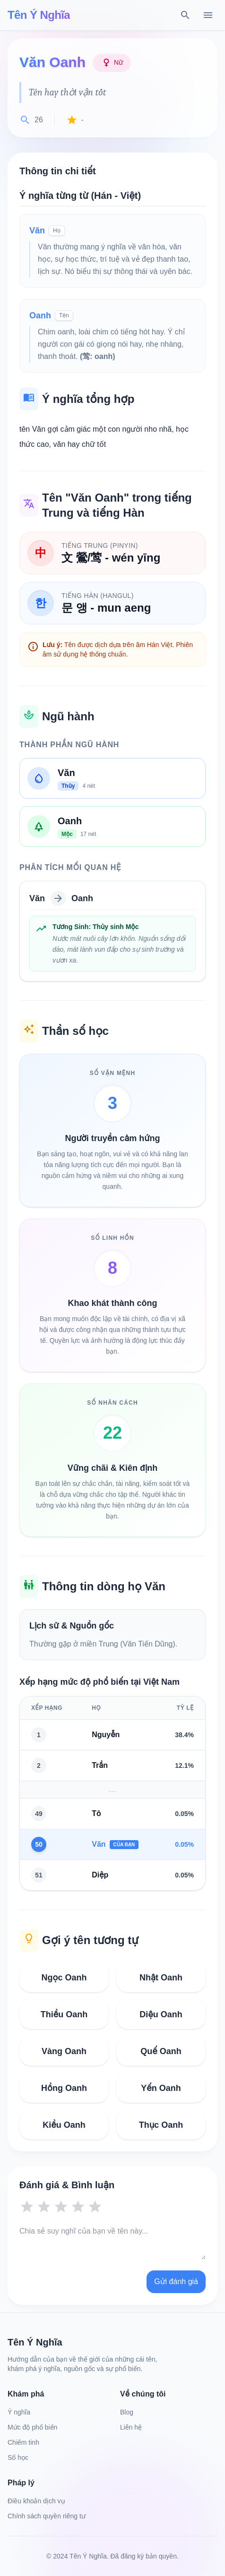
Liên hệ (131, 2427)
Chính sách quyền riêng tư (47, 2516)
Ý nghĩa (19, 2412)
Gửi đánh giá (176, 2281)
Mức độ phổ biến (32, 2427)
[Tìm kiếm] (185, 15)
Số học (18, 2457)
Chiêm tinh (23, 2442)
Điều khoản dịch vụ (36, 2501)
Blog (126, 2412)
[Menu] (208, 15)
